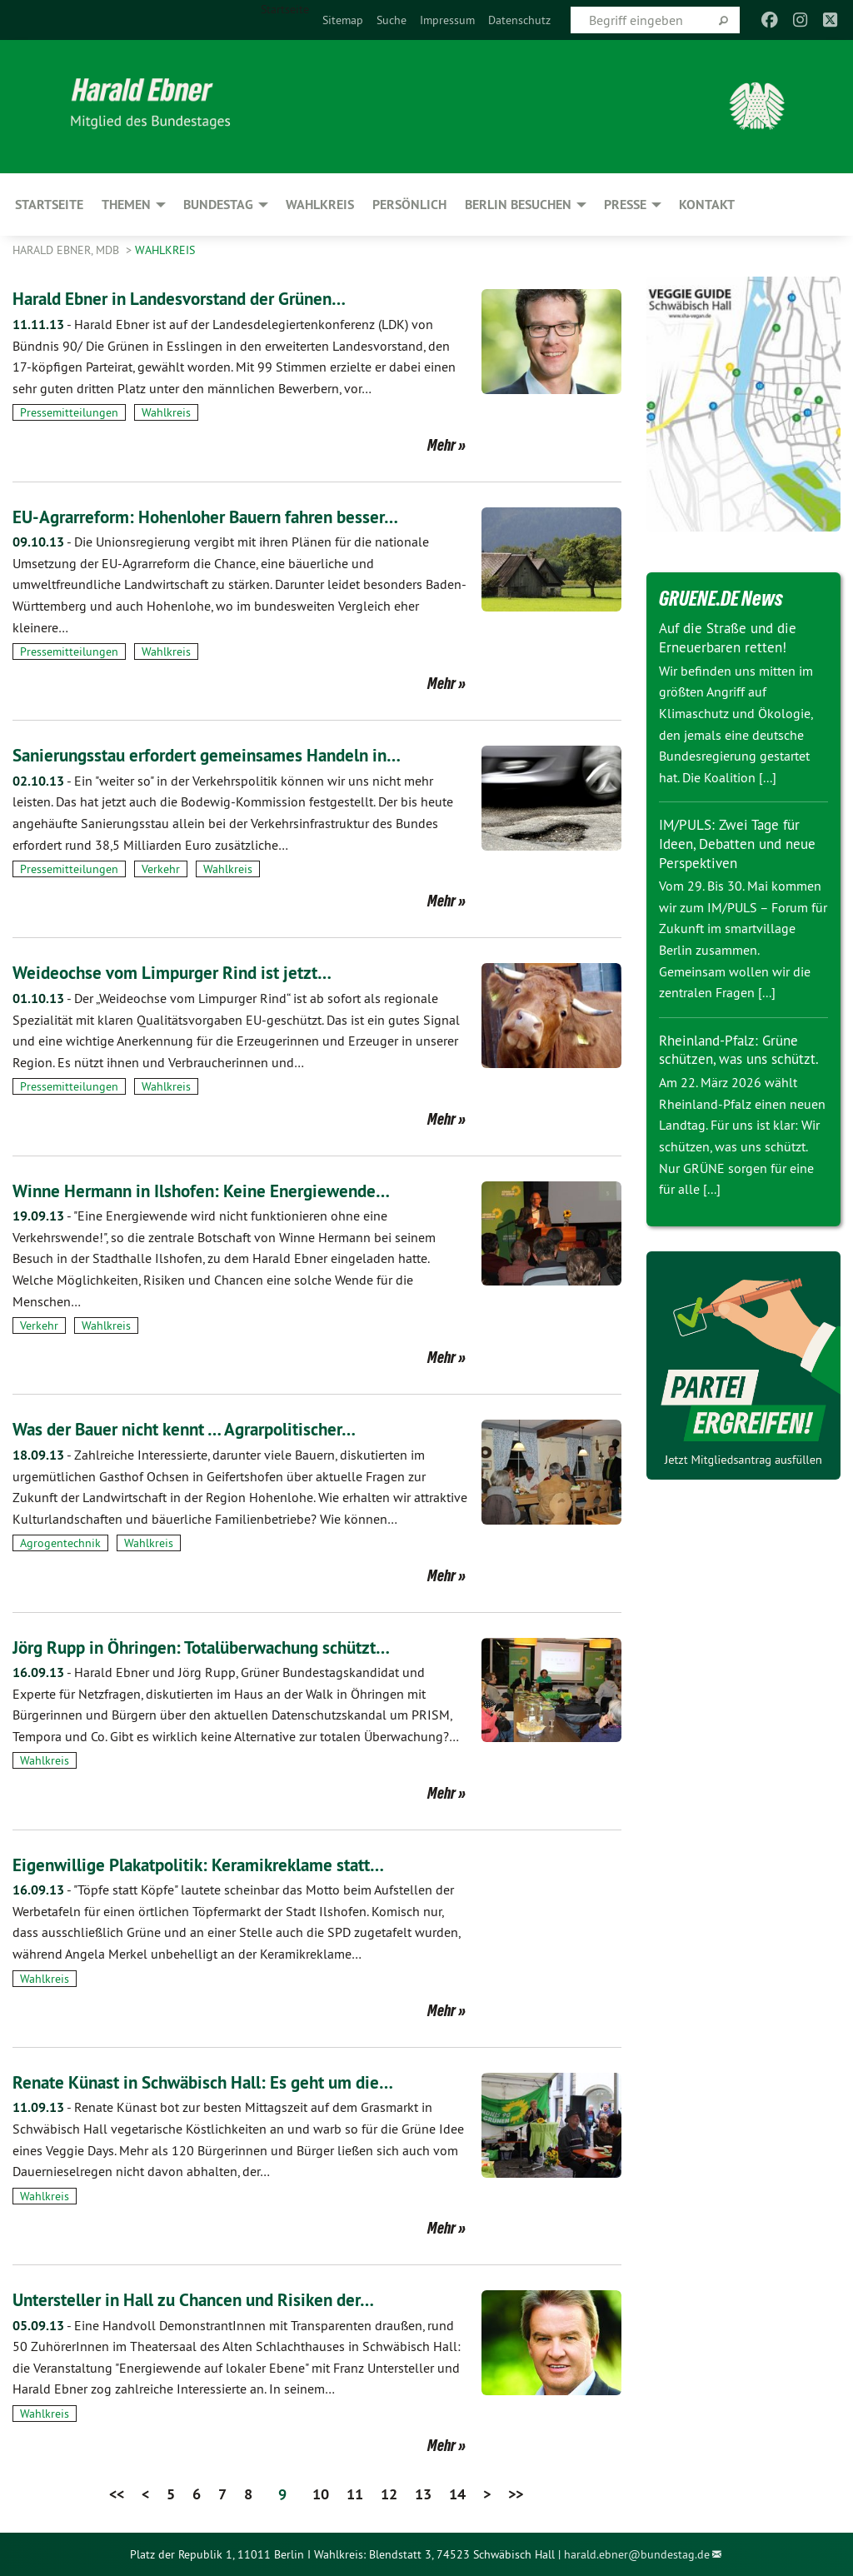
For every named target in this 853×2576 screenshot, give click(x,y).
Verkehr (161, 868)
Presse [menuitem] (625, 204)
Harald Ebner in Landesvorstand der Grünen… (204, 298)
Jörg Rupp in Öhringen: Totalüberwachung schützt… (230, 1647)
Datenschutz (519, 19)
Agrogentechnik (60, 1542)
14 (457, 2494)
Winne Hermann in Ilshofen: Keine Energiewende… (227, 1190)
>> (515, 2494)
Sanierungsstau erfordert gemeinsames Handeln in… (234, 754)
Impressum (447, 19)
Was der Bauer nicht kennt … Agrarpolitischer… (209, 1428)
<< (116, 2494)
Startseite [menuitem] (285, 9)
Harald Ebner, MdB (67, 249)
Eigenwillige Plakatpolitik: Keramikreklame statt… (224, 1864)
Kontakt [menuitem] (707, 204)
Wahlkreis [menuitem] (320, 204)
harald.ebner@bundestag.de (637, 2554)
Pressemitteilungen (69, 412)
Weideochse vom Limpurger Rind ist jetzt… (192, 972)
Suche (392, 19)
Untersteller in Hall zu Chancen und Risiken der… (219, 2299)
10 (320, 2494)
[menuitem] (342, 20)
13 (423, 2494)
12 (389, 2494)
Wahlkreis (165, 249)
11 (355, 2494)
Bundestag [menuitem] (218, 204)
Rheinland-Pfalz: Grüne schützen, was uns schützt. (733, 1058)
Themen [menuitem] (126, 204)
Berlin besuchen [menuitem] (518, 204)
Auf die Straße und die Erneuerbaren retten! (732, 637)
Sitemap (342, 19)
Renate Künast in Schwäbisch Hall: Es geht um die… (230, 2081)
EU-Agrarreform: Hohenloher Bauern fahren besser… (233, 516)
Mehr (441, 445)
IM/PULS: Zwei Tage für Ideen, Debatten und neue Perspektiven (742, 843)
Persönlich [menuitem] (409, 204)
